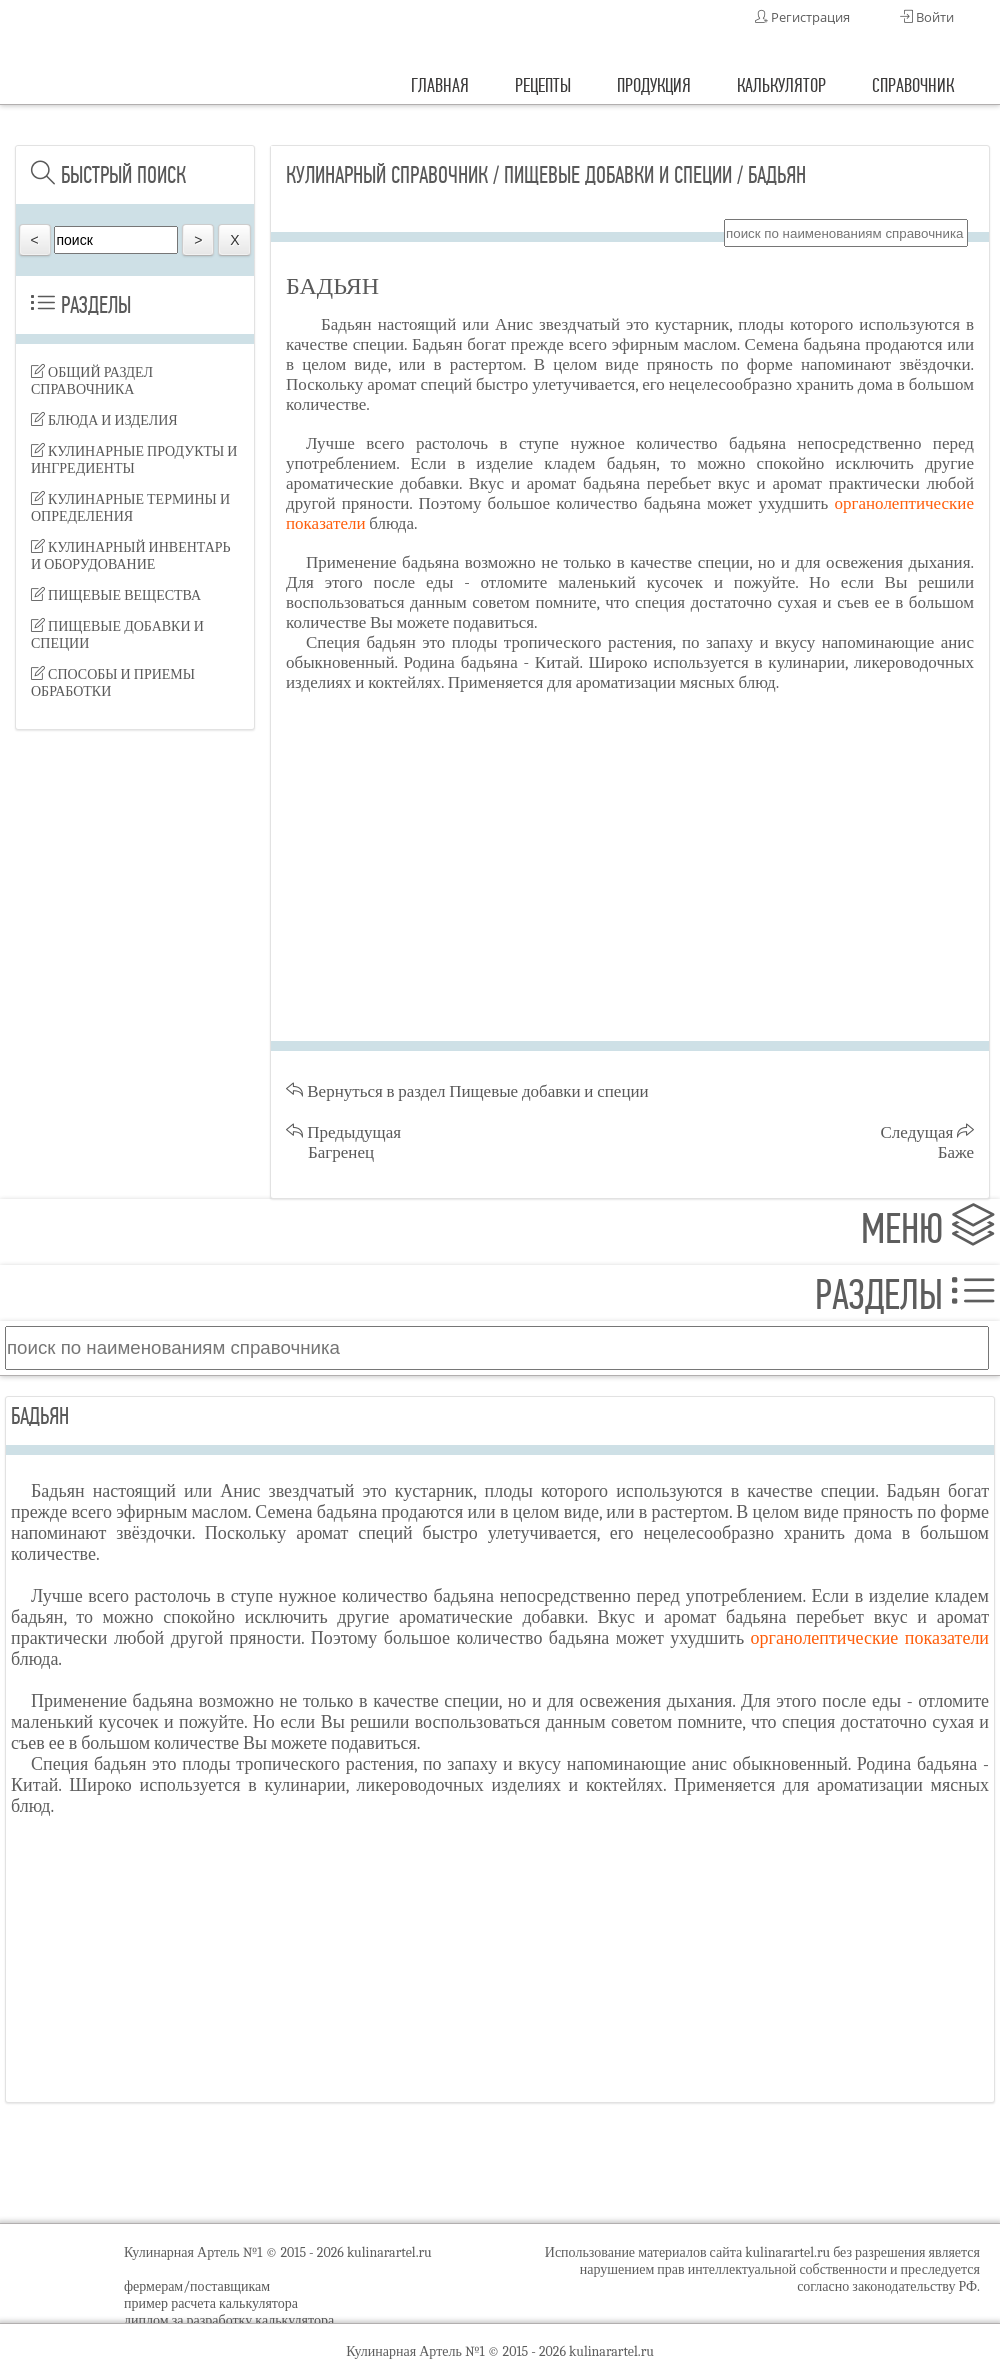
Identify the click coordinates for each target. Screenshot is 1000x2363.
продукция (654, 85)
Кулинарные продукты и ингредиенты (134, 460)
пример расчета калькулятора (211, 2303)
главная (440, 85)
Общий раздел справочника (92, 381)
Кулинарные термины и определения (130, 508)
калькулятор (781, 85)
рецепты (543, 85)
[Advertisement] (135, 860)
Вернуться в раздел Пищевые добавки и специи (467, 1091)
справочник (913, 85)
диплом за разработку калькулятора (229, 2320)
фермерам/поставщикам (197, 2286)
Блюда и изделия (104, 420)
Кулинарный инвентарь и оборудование (131, 556)
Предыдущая (343, 1142)
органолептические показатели (870, 1638)
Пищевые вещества (116, 595)
